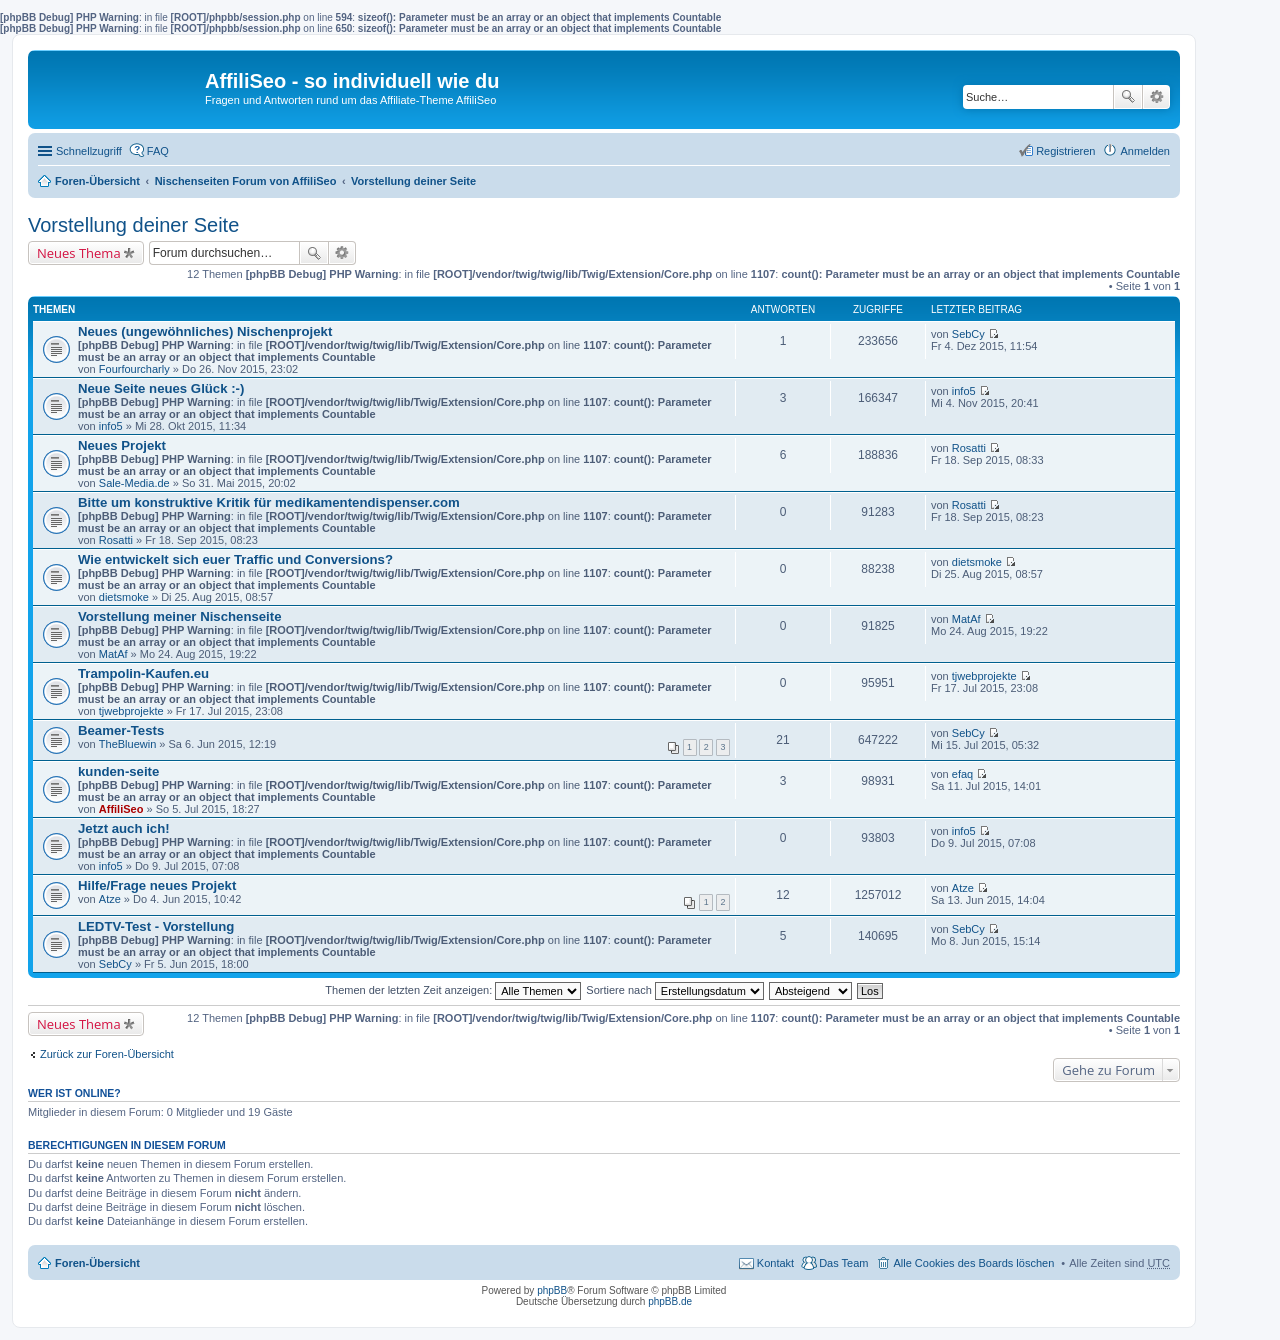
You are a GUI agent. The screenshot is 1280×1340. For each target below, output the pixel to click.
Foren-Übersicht (97, 181)
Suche (1128, 97)
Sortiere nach (674, 990)
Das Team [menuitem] (843, 1263)
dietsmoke (124, 597)
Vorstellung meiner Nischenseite (180, 616)
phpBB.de (670, 1301)
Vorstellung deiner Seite (413, 181)
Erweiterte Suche (1156, 97)
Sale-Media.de (134, 483)
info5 (111, 426)
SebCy (968, 334)
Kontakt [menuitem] (775, 1263)
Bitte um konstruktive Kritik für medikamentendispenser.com (269, 502)
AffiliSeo (121, 809)
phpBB (552, 1290)
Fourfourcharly (134, 369)
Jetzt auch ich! (124, 828)
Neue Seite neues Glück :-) (161, 388)
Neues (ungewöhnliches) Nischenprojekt (205, 331)
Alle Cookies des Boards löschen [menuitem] (973, 1263)
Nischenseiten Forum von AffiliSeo (246, 181)
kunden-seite (118, 771)
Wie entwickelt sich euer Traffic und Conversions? (235, 559)
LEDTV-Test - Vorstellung (156, 926)
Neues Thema (79, 253)
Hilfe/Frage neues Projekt (157, 885)
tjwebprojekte (131, 711)
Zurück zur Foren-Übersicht (107, 1054)
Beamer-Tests (121, 730)
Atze (110, 899)
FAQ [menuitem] (158, 151)
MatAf (113, 654)
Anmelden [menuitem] (1145, 151)
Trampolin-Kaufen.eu (143, 673)
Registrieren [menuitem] (1065, 151)
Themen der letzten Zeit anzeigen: (453, 990)
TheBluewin (127, 744)
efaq (962, 774)
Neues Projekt (122, 445)
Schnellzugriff (89, 151)
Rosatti (969, 448)
